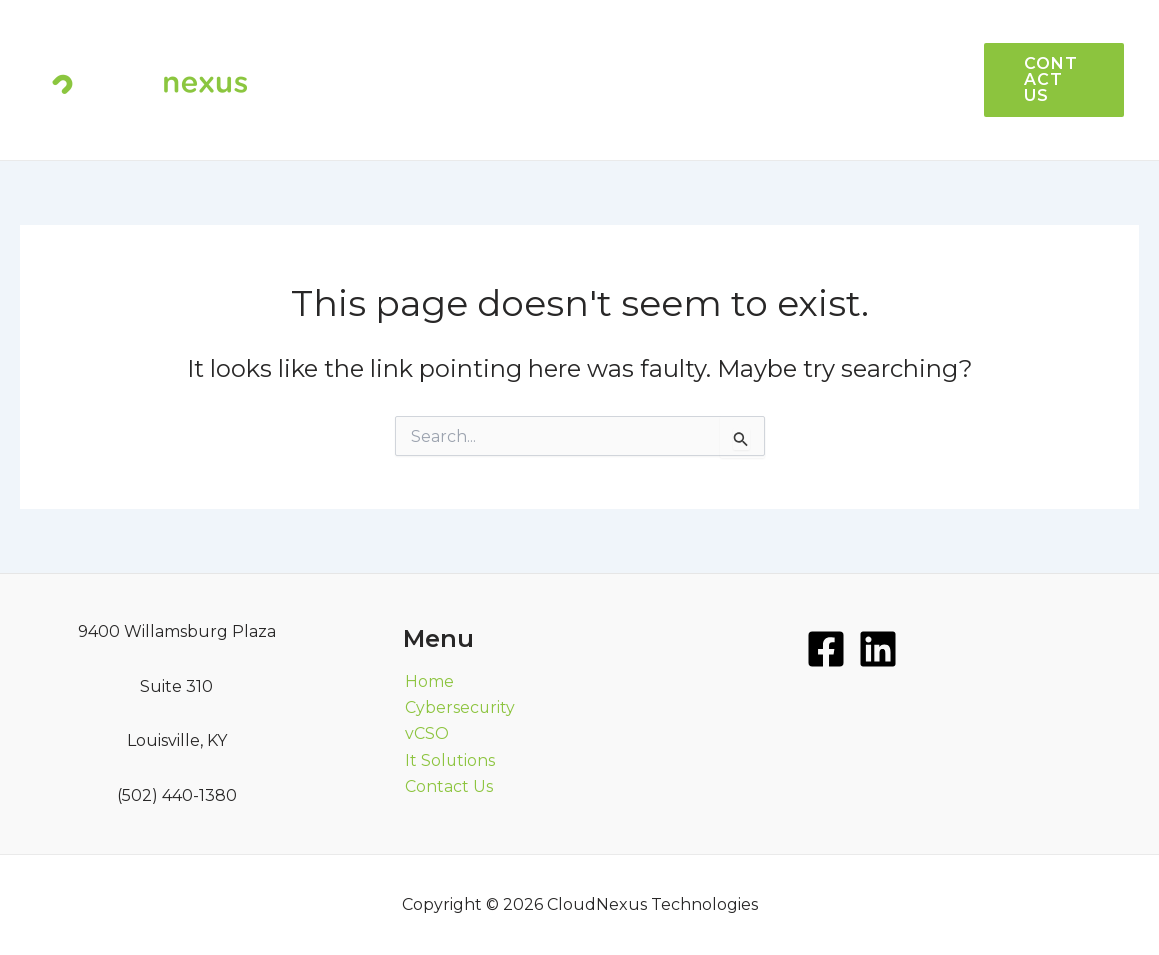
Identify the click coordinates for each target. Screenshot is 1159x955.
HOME (575, 39)
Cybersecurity (458, 707)
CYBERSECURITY (618, 119)
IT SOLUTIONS (694, 39)
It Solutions (448, 760)
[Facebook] (826, 649)
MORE (754, 120)
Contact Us (447, 787)
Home (427, 681)
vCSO (811, 39)
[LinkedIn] (878, 649)
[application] (779, 120)
